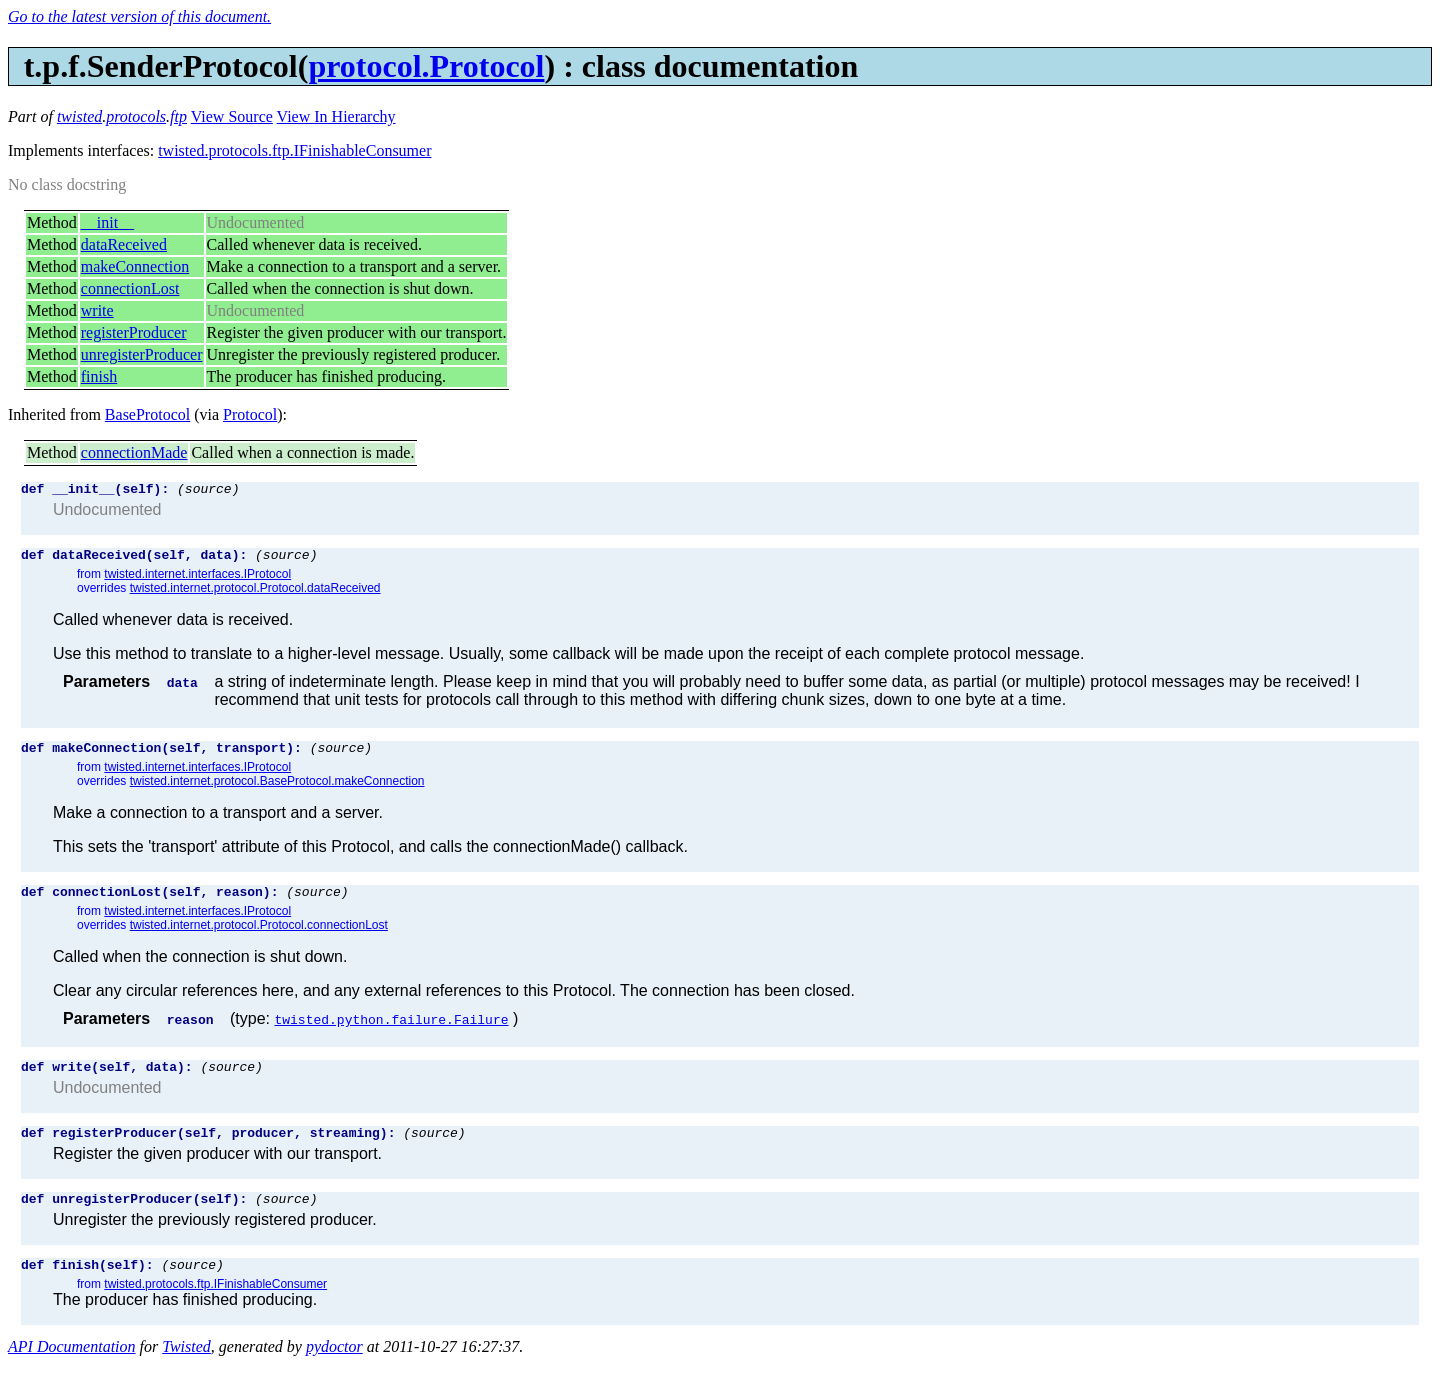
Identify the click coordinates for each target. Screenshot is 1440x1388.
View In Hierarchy (336, 116)
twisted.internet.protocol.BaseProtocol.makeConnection (277, 790)
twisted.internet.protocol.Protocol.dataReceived (255, 594)
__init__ (107, 222)
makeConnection (135, 266)
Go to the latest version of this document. (139, 16)
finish (99, 376)
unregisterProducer (142, 354)
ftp (178, 116)
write (97, 310)
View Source (232, 116)
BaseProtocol (147, 414)
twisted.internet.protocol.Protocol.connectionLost (259, 937)
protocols (136, 116)
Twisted (186, 1370)
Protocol (250, 414)
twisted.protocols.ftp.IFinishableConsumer (294, 150)
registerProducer (134, 332)
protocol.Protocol (426, 66)
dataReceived (124, 244)
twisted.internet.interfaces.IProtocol (197, 580)
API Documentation (72, 1370)
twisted (79, 116)
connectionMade (134, 452)
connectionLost (130, 288)
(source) (208, 491)
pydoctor (334, 1370)
